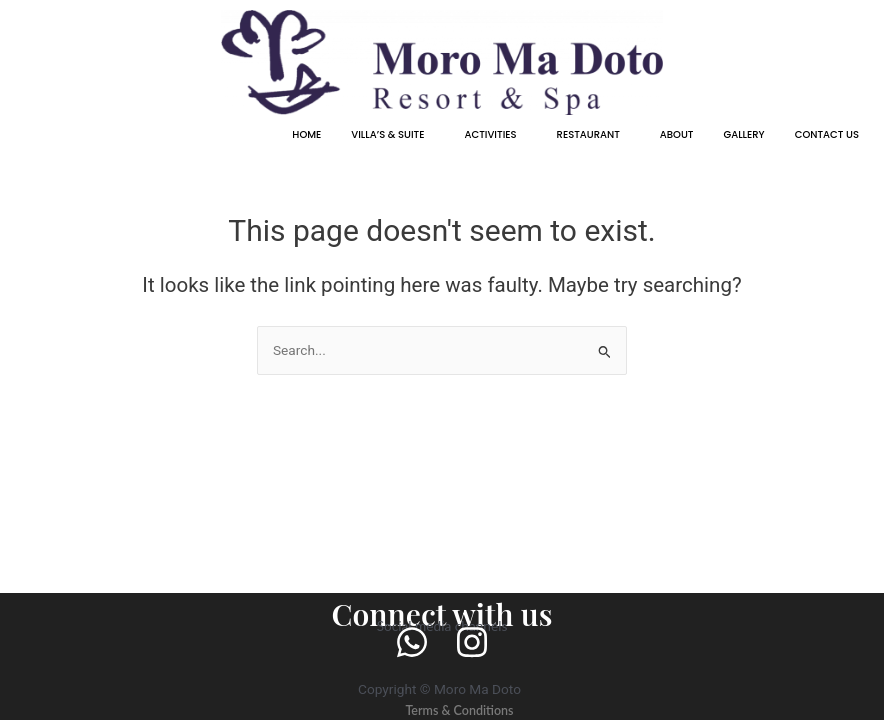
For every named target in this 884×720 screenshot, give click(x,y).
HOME (306, 134)
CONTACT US (827, 134)
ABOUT (677, 134)
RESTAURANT (588, 134)
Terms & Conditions (459, 709)
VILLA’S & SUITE (387, 134)
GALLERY (743, 134)
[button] (392, 135)
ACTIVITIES (490, 134)
